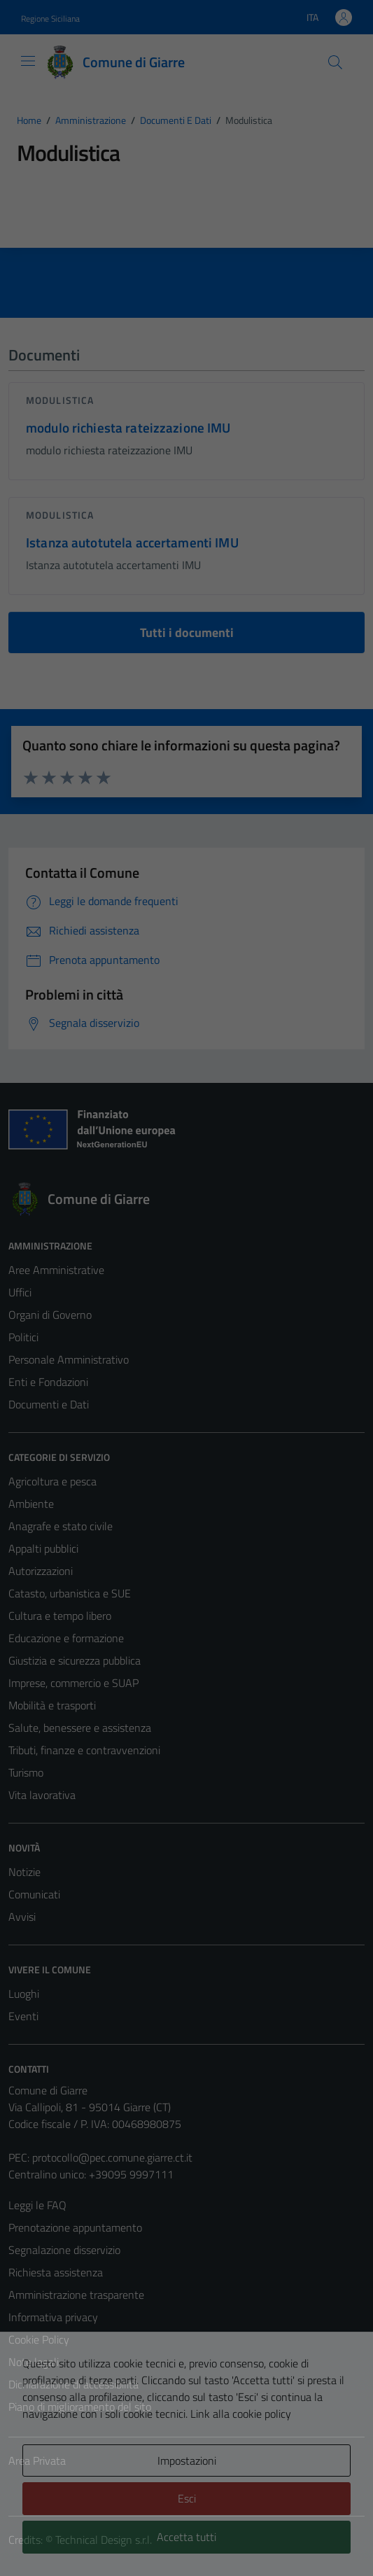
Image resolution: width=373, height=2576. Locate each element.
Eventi (23, 2016)
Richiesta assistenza (55, 2272)
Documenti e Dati (48, 1404)
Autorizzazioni (40, 1570)
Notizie (24, 1871)
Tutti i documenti (187, 632)
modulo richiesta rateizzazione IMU (128, 427)
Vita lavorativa (42, 1794)
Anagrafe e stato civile (60, 1526)
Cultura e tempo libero (59, 1615)
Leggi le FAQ (37, 2205)
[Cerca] (335, 62)
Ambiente (31, 1503)
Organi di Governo (50, 1314)
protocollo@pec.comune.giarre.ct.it (112, 2157)
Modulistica (60, 400)
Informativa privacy (53, 2317)
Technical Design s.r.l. (103, 2539)
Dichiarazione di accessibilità (73, 2384)
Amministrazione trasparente (76, 2294)
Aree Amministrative (56, 1269)
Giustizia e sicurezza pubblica (74, 1660)
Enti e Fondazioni (48, 1381)
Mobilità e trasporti (52, 1705)
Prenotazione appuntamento (75, 2227)
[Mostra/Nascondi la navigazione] (28, 60)
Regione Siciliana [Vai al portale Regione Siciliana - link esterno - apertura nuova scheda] (50, 18)
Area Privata (37, 2460)
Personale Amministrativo (68, 1359)
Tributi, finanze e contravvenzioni (84, 1750)
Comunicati (34, 1894)
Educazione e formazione (66, 1638)
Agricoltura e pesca (52, 1481)
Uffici (19, 1292)
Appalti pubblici (43, 1548)
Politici (23, 1337)
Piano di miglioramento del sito (79, 2406)
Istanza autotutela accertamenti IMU (132, 542)
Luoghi (23, 1993)
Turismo (25, 1772)
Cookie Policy (38, 2339)
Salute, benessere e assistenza (79, 1727)
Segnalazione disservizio (64, 2249)
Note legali (33, 2361)
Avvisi (22, 1916)
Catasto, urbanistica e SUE (69, 1593)
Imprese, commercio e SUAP (73, 1682)
